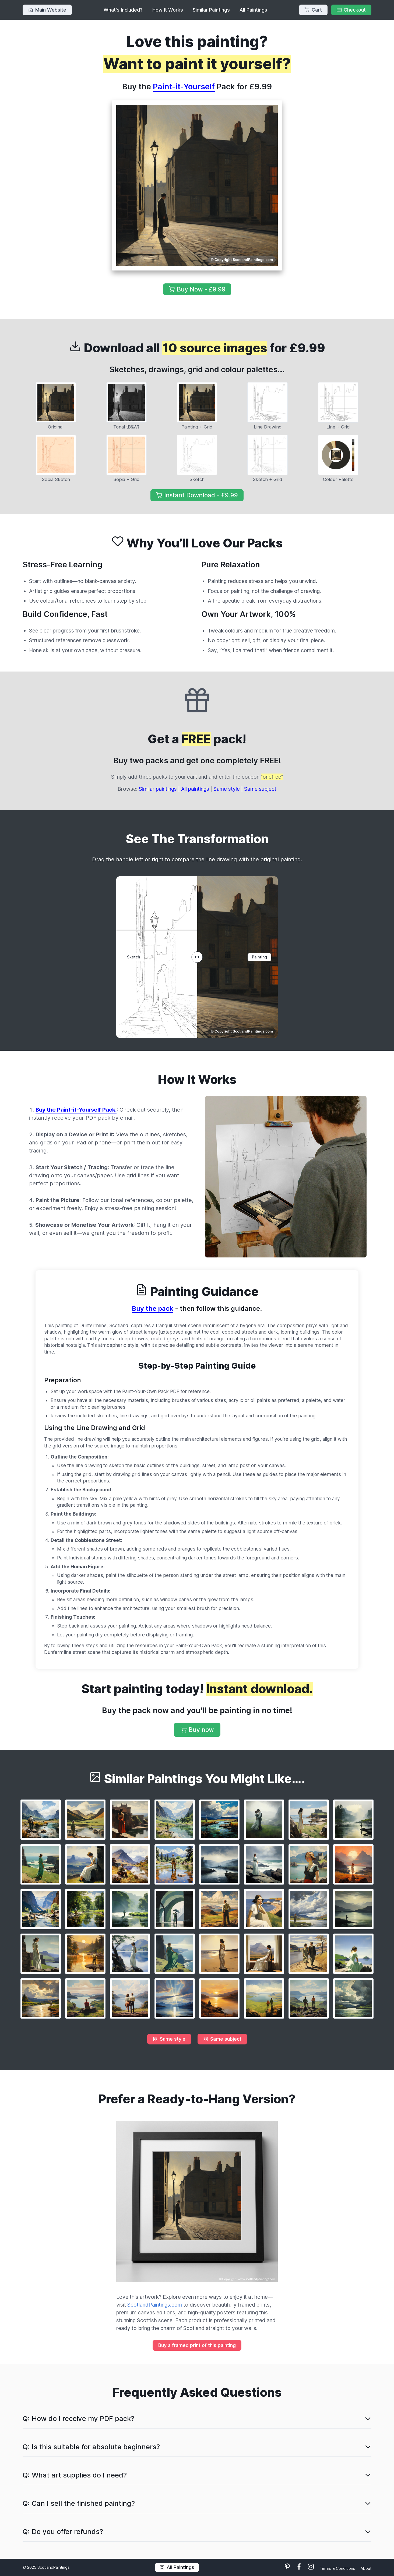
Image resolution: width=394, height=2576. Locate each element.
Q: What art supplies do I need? (75, 2475)
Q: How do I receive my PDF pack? (78, 2418)
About (366, 2568)
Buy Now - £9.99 (197, 289)
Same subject (260, 789)
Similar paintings (158, 789)
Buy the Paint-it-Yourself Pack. (76, 1109)
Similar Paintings (211, 10)
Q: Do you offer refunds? (63, 2531)
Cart (313, 10)
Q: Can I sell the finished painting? (79, 2503)
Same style (226, 789)
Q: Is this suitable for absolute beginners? (91, 2447)
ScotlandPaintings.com (154, 2304)
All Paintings (253, 10)
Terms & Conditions (337, 2568)
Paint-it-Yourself (184, 86)
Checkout (351, 10)
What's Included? (123, 10)
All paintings (195, 789)
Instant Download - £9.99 (197, 495)
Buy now (197, 1729)
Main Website (47, 10)
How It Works (167, 10)
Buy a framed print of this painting (197, 2345)
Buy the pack (152, 1308)
